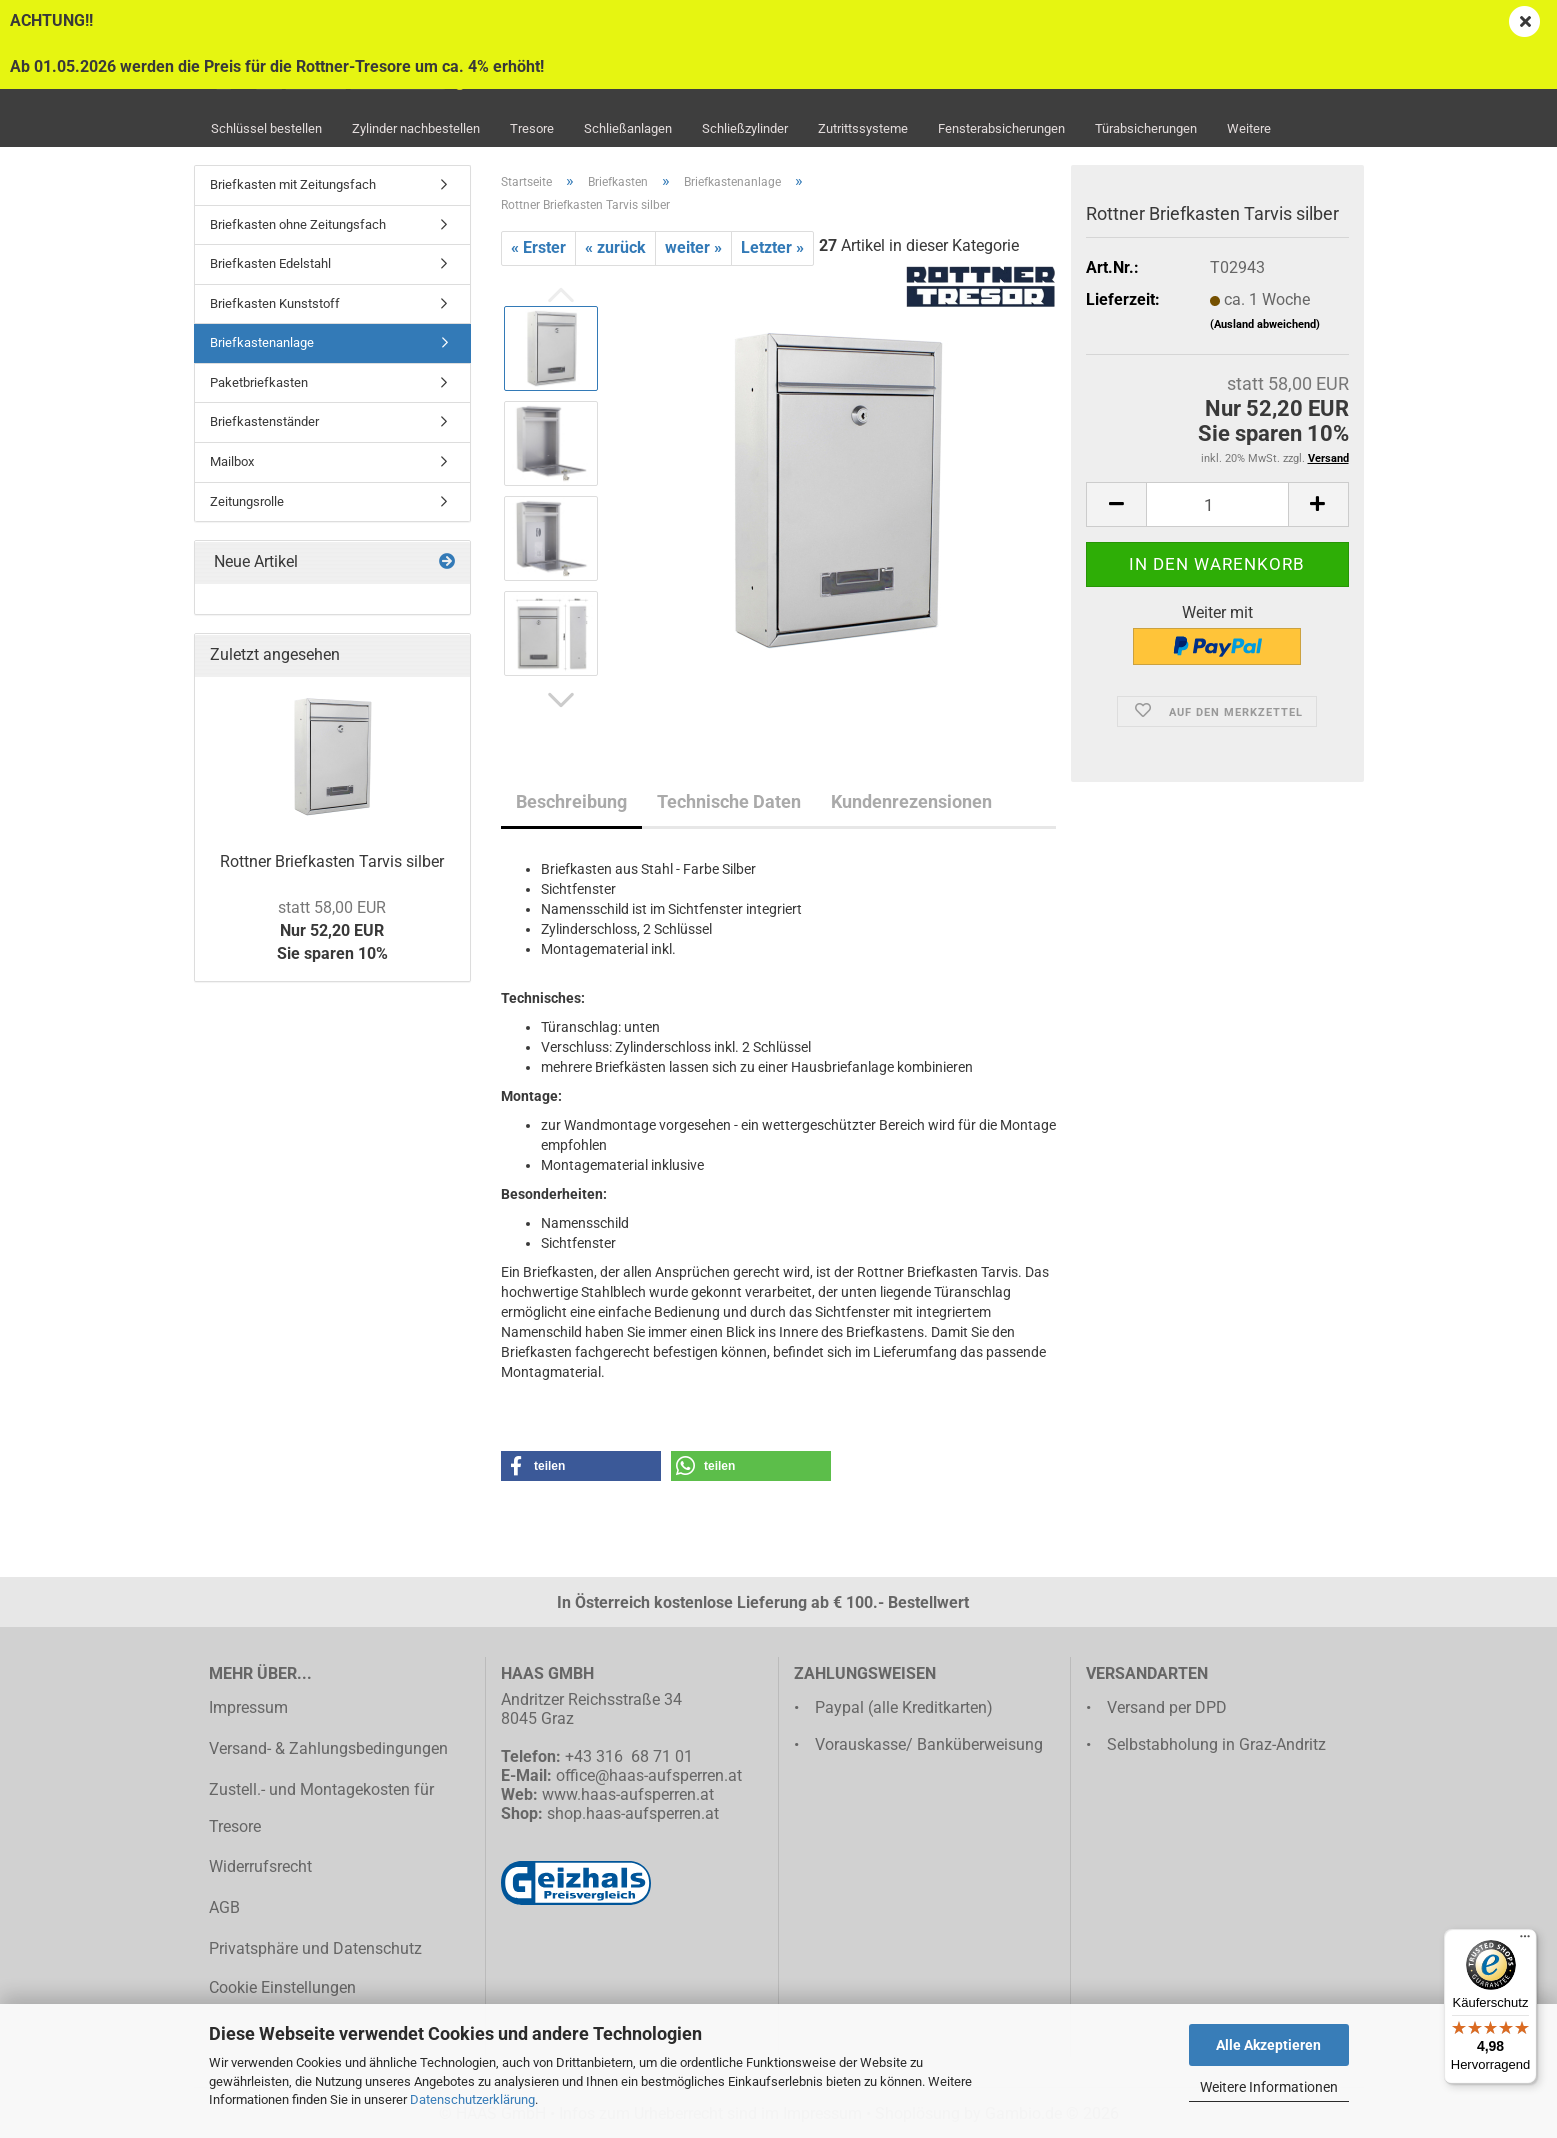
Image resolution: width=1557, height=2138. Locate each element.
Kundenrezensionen (911, 801)
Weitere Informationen (1269, 2087)
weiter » (693, 247)
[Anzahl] (1217, 504)
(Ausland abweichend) (1265, 324)
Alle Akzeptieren (1268, 2045)
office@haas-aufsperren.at (649, 1775)
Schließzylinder (745, 128)
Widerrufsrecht (260, 1866)
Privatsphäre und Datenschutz (315, 1948)
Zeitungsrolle (247, 501)
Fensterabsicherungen (1001, 128)
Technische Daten (729, 801)
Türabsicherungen (1146, 128)
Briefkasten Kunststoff (275, 303)
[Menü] (1525, 1941)
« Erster (538, 247)
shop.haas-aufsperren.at (633, 1813)
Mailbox (232, 461)
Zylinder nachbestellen (416, 128)
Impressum (248, 1707)
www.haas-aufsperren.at (628, 1794)
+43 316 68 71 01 (629, 1756)
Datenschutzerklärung (472, 2099)
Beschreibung (571, 801)
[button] (561, 701)
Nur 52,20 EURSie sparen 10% (332, 930)
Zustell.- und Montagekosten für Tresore (321, 1808)
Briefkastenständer (264, 421)
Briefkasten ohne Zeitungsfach (298, 224)
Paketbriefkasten (259, 382)
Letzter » (772, 247)
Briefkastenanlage (262, 342)
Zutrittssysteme (863, 128)
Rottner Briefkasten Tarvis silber (332, 861)
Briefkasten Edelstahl (270, 263)
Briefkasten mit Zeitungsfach (293, 184)
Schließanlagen (628, 128)
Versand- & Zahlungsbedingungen (328, 1748)
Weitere (1249, 128)
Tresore (532, 128)
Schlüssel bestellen (266, 128)
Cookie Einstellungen (282, 1987)
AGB (224, 1907)
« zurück (615, 247)
